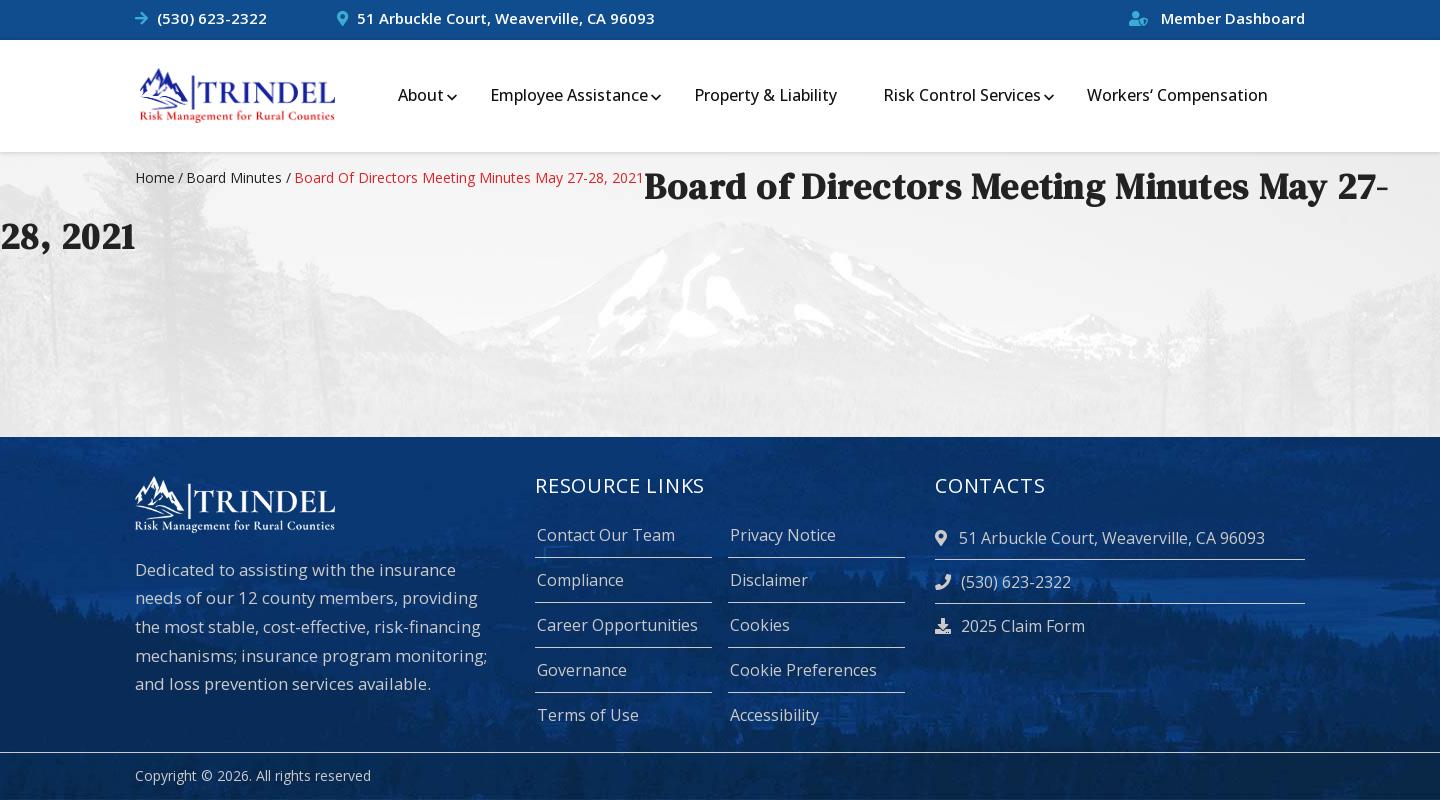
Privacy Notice (783, 535)
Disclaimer (769, 580)
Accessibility (774, 715)
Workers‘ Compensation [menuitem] (1177, 95)
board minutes (234, 177)
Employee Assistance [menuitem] (569, 95)
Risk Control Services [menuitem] (962, 95)
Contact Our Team (606, 535)
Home (155, 177)
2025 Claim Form (1010, 626)
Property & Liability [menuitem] (765, 95)
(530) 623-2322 (212, 18)
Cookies (760, 625)
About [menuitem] (421, 95)
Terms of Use (588, 715)
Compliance (580, 580)
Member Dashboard (1217, 18)
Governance (582, 670)
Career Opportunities (617, 625)
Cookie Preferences (803, 670)
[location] (944, 538)
